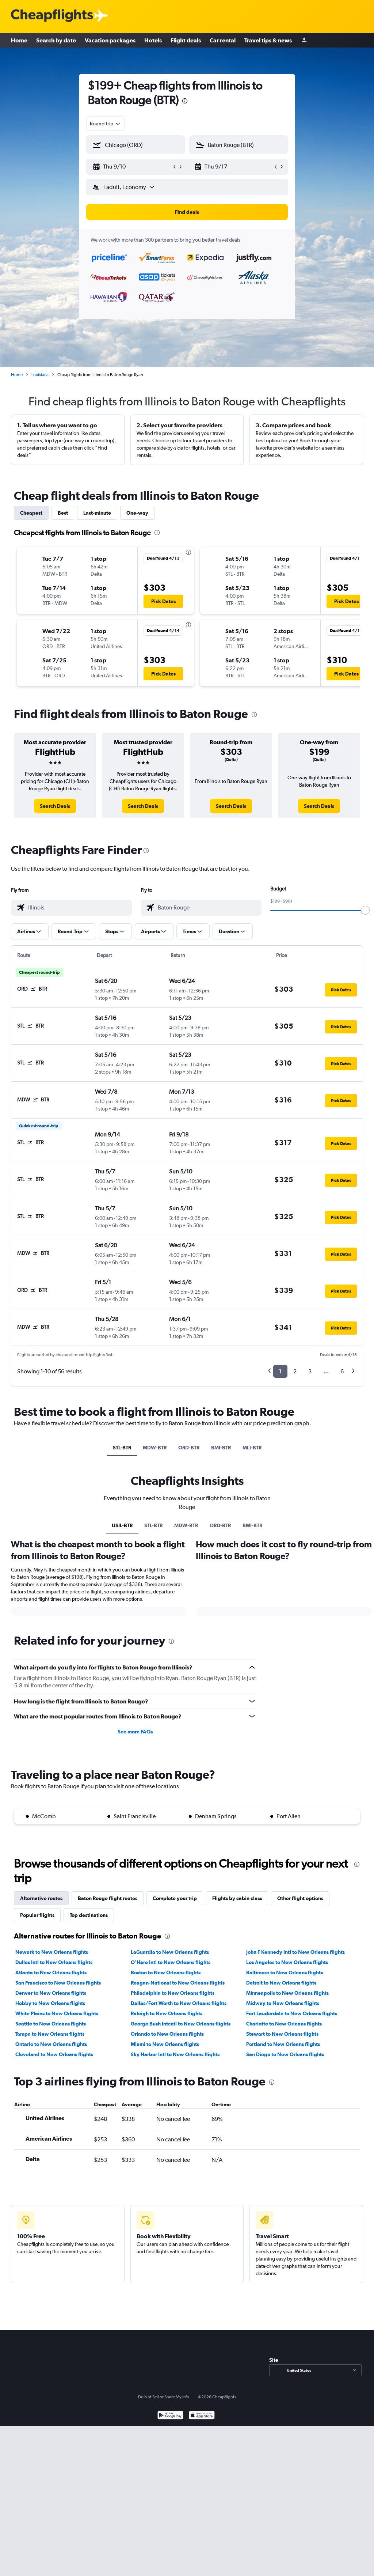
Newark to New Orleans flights (51, 1952)
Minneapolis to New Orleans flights (287, 1993)
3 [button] (310, 1371)
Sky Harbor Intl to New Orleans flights (175, 2054)
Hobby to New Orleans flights (50, 2003)
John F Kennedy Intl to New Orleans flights (295, 1952)
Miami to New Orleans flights (165, 2044)
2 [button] (295, 1371)
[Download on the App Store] (202, 2416)
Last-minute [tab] (97, 513)
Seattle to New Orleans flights (50, 2024)
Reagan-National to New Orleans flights (178, 1983)
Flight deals (186, 40)
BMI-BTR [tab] (221, 1447)
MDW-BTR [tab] (155, 1447)
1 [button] (280, 1371)
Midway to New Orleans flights (282, 2003)
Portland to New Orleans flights (283, 2044)
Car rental (223, 40)
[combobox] (105, 123)
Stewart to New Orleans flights (282, 2034)
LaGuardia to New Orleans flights (170, 1952)
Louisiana (40, 374)
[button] (132, 166)
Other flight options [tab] (300, 1898)
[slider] (365, 910)
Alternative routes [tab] (41, 1898)
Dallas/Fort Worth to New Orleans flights (178, 2003)
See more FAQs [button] (135, 1732)
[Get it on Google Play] (170, 2416)
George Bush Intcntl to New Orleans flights (180, 2024)
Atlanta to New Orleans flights (51, 1972)
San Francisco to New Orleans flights (58, 1983)
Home (19, 40)
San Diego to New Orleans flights (285, 2054)
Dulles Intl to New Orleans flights (53, 1962)
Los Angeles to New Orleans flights (287, 1962)
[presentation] (185, 101)
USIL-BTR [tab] (122, 1525)
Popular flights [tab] (37, 1915)
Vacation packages (110, 40)
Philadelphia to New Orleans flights (172, 1993)
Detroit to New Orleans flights (281, 1983)
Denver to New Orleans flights (50, 1993)
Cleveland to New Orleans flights (54, 2054)
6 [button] (342, 1371)
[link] (55, 806)
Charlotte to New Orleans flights (284, 2024)
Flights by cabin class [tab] (237, 1898)
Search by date (56, 40)
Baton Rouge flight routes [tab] (107, 1898)
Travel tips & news (268, 40)
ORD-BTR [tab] (188, 1447)
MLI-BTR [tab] (252, 1447)
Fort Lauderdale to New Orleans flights (291, 2013)
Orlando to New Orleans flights (167, 2034)
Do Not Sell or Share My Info (163, 2396)
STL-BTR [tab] (122, 1447)
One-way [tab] (137, 513)
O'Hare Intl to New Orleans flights (170, 1962)
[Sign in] (304, 40)
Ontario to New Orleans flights (51, 2044)
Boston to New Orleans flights (166, 1972)
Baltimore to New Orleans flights (284, 1972)
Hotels (153, 40)
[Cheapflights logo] (52, 15)
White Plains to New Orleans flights (56, 2013)
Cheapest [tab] (31, 513)
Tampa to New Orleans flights (49, 2034)
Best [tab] (63, 513)
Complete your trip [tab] (175, 1898)
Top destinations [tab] (89, 1915)
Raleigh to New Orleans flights (166, 2013)
